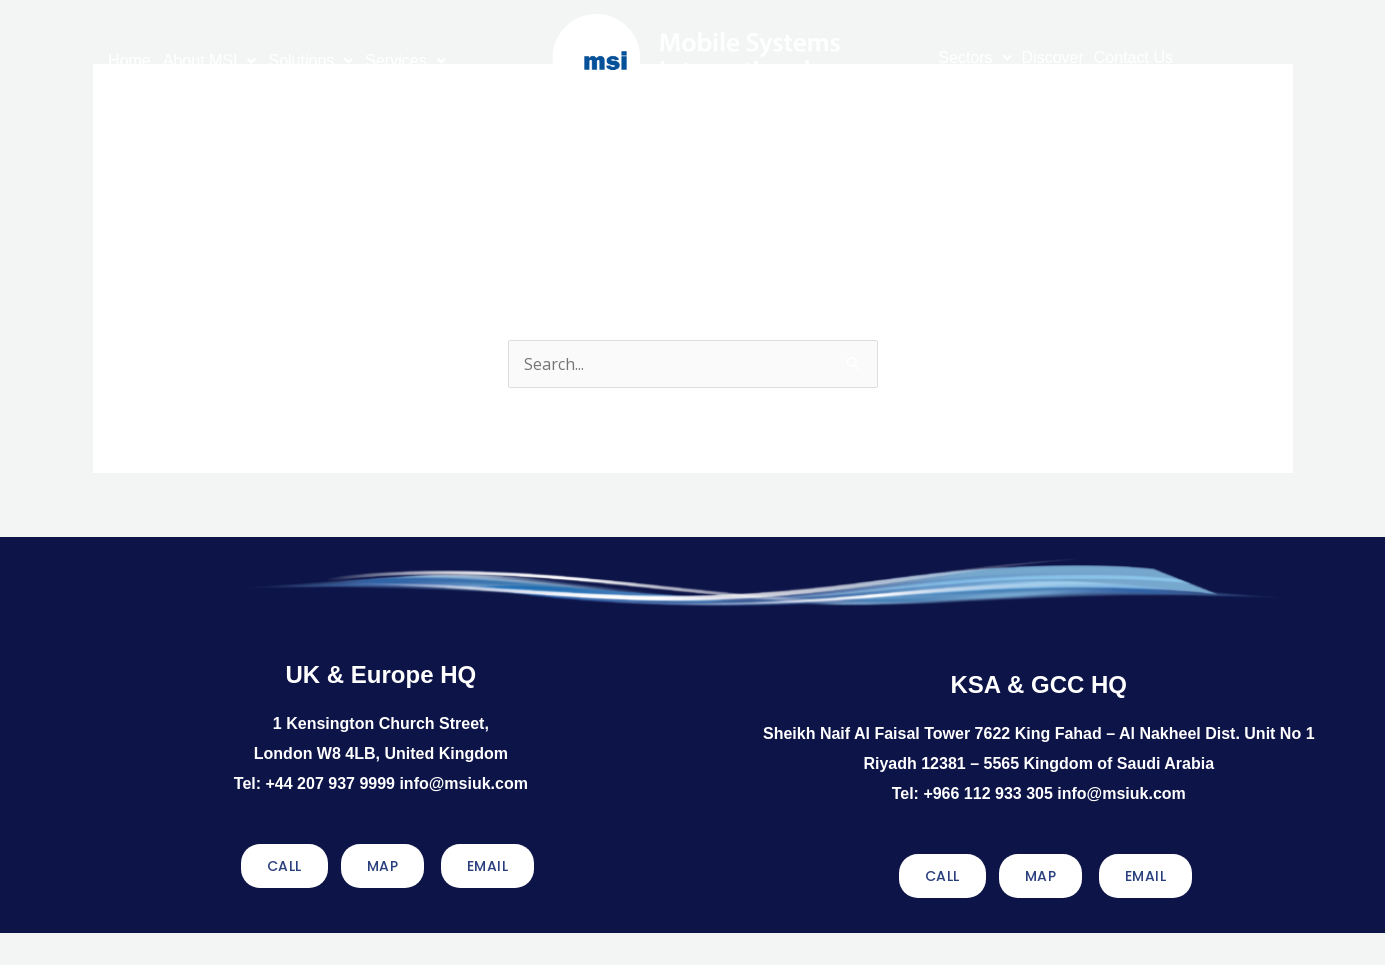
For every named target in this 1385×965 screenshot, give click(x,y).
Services (405, 60)
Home (129, 60)
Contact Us (1133, 57)
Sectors (974, 57)
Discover (1053, 57)
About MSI (210, 60)
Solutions (310, 60)
